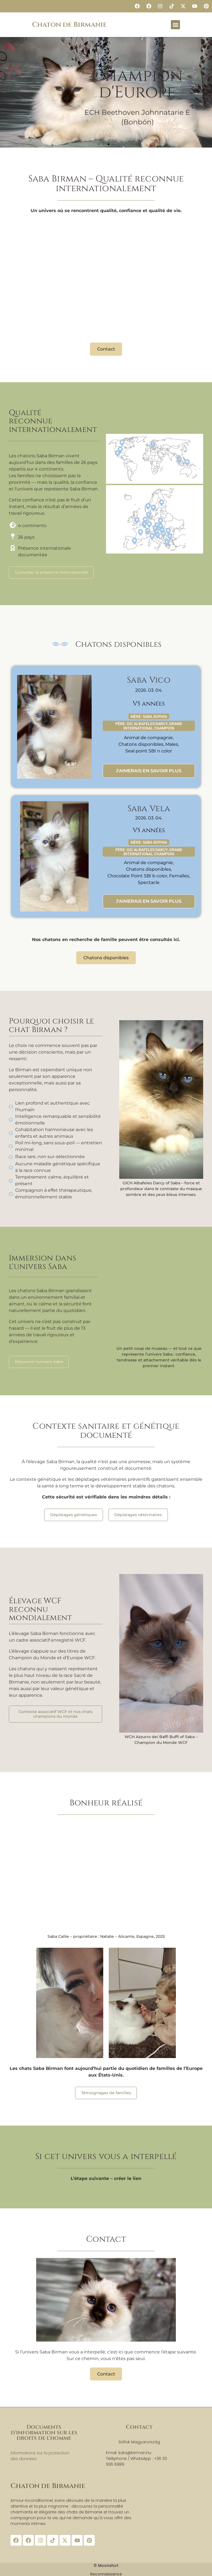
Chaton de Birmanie (69, 24)
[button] (175, 24)
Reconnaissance (106, 2573)
